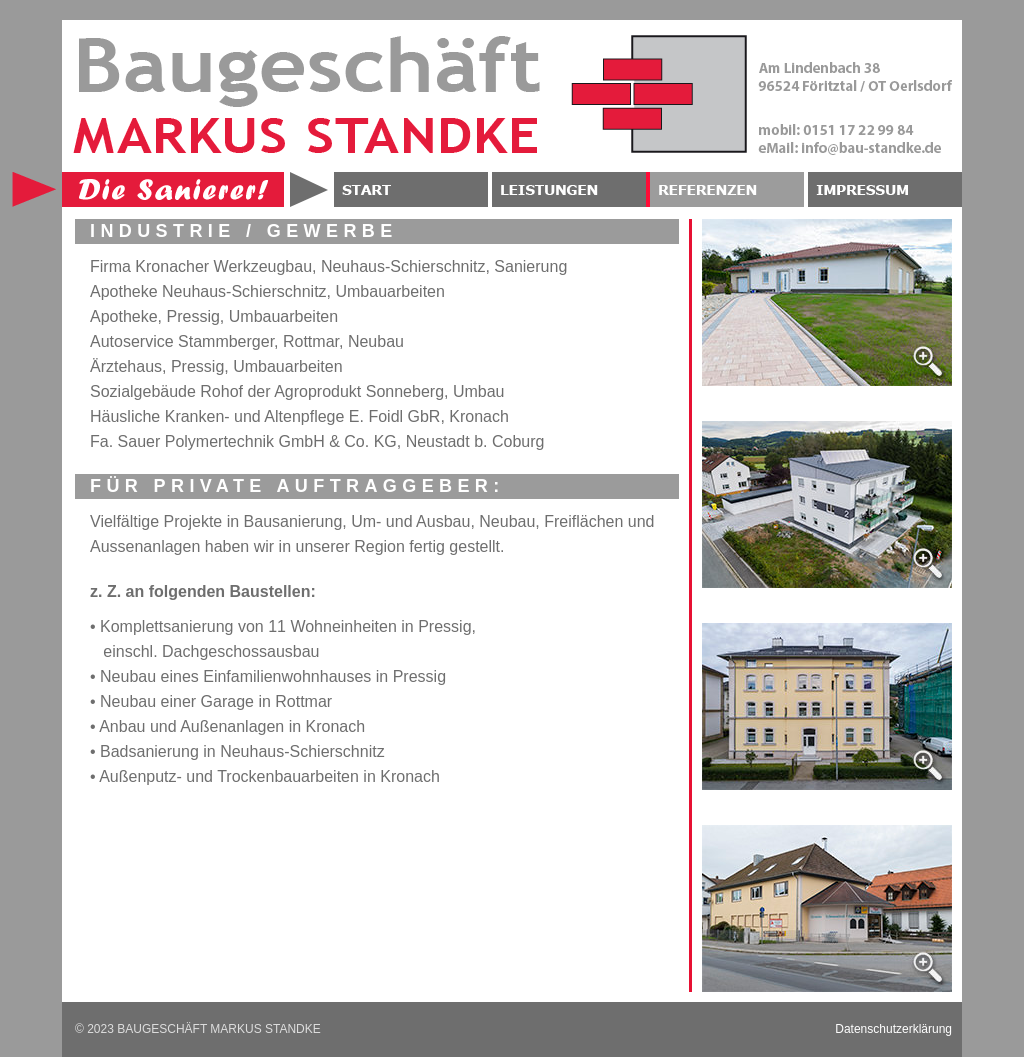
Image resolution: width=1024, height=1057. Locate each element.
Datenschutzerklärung (893, 1029)
